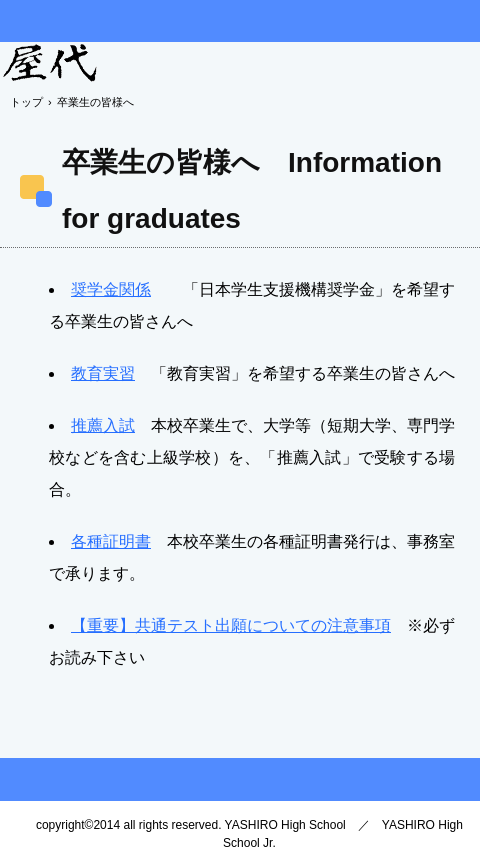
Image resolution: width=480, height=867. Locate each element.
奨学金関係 (111, 289)
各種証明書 (111, 541)
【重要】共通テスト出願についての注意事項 (231, 625)
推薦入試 (103, 425)
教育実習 (103, 373)
